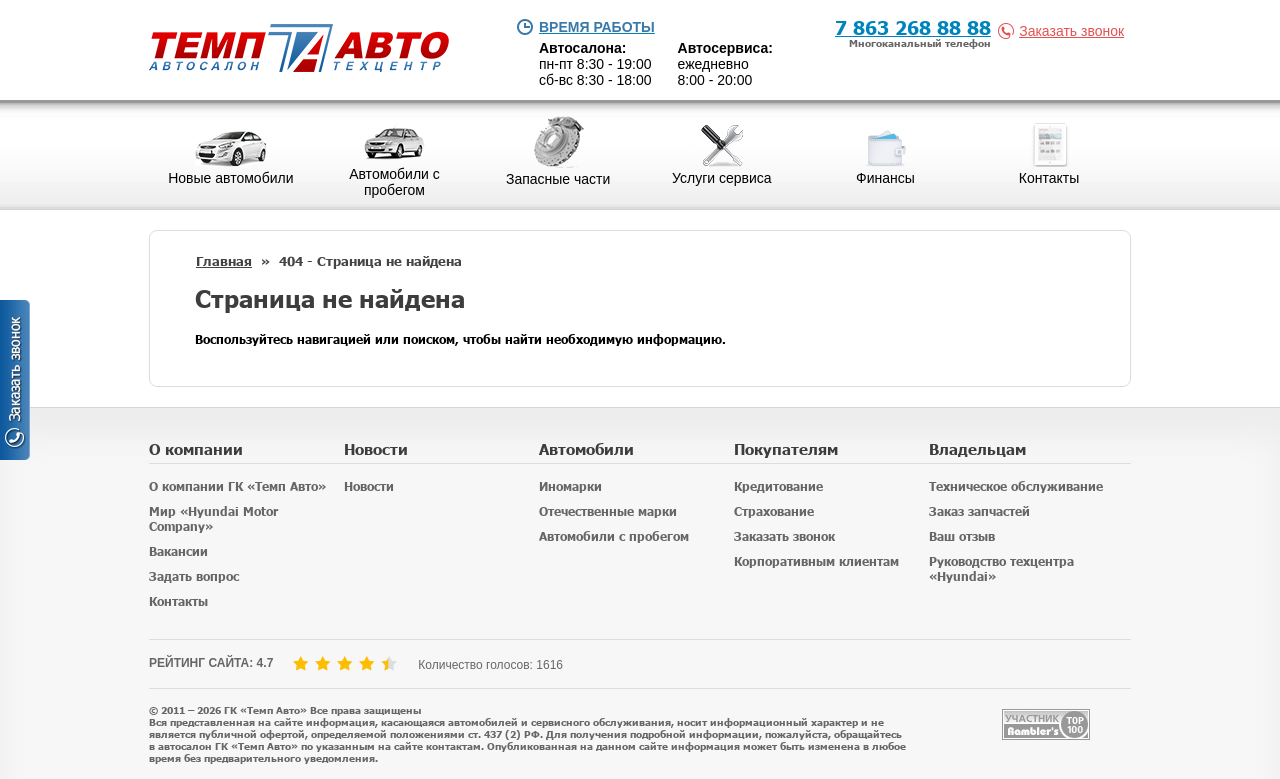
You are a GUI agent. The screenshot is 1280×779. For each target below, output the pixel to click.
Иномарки (570, 486)
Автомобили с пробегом (614, 536)
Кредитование (778, 486)
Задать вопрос (194, 576)
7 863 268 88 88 (913, 26)
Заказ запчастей (979, 511)
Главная (224, 261)
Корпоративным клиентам (816, 561)
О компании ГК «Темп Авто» (237, 486)
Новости (369, 486)
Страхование (774, 511)
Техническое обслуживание (1016, 486)
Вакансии (178, 551)
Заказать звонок (1065, 31)
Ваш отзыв (962, 536)
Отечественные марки (608, 511)
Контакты (178, 601)
